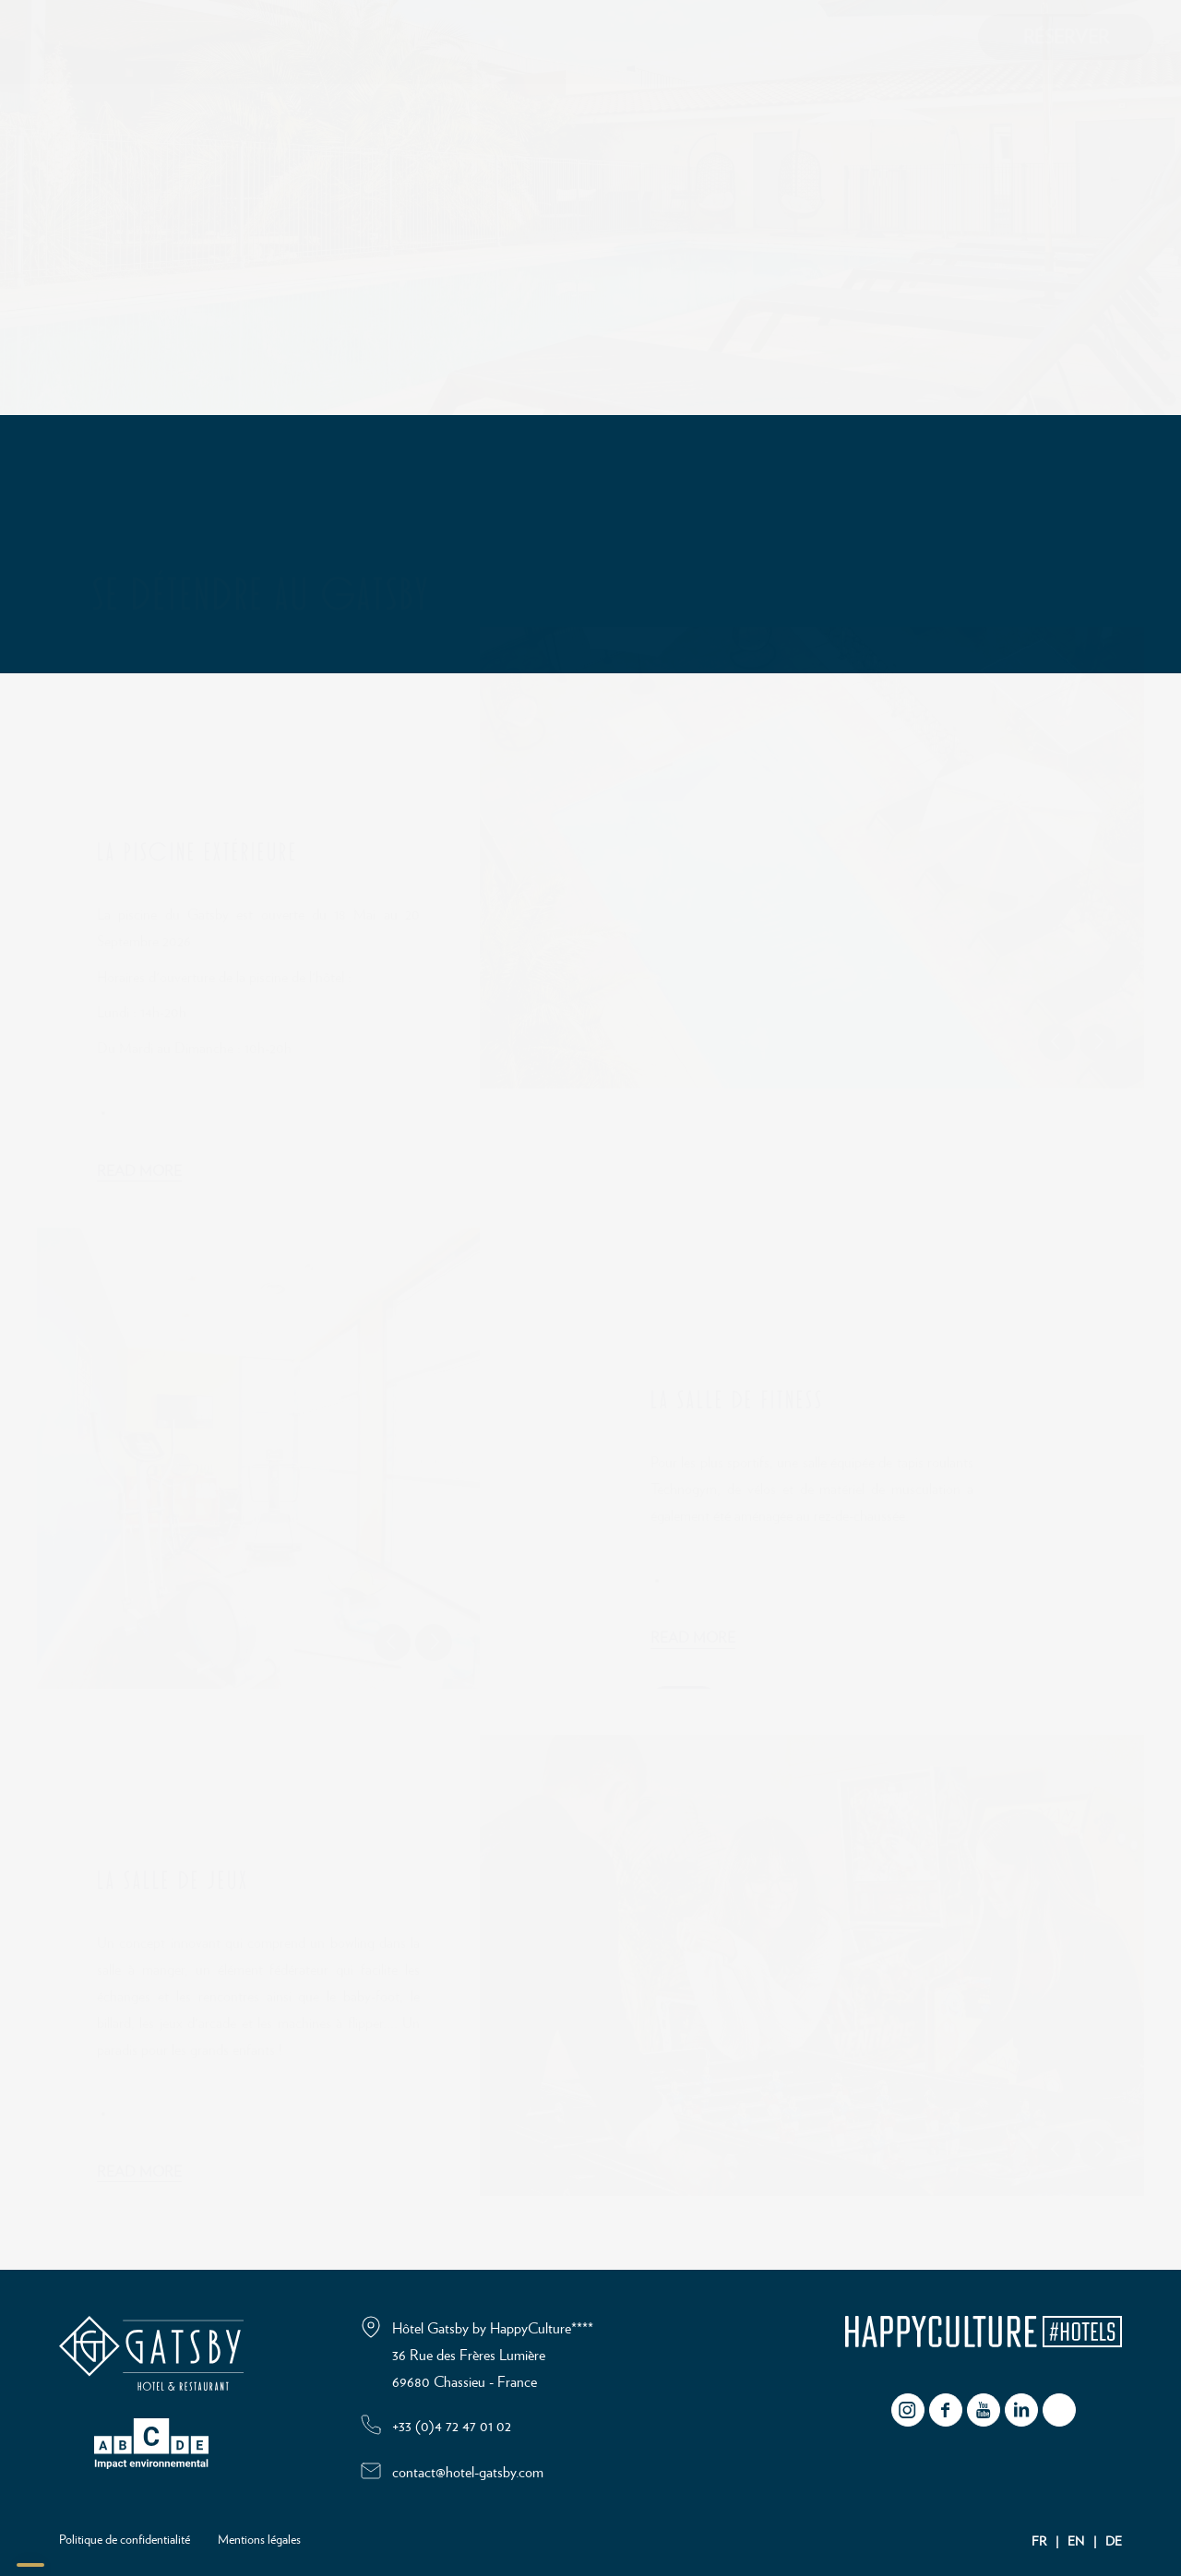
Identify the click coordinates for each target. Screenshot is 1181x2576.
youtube (983, 2410)
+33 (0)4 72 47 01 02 (451, 2426)
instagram (908, 2410)
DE (1113, 2541)
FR (1039, 2541)
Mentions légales (259, 2540)
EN (1076, 2541)
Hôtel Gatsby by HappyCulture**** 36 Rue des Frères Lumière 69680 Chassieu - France (492, 2355)
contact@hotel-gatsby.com (467, 2472)
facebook (945, 2410)
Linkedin (1021, 2410)
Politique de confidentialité (124, 2540)
